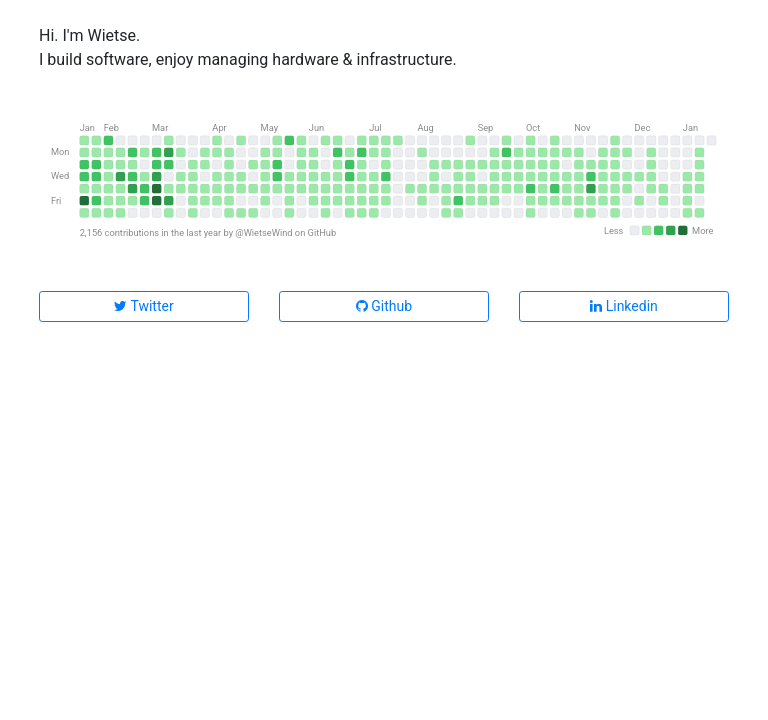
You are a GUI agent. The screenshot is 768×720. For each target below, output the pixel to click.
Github (384, 306)
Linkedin (624, 306)
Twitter (143, 306)
